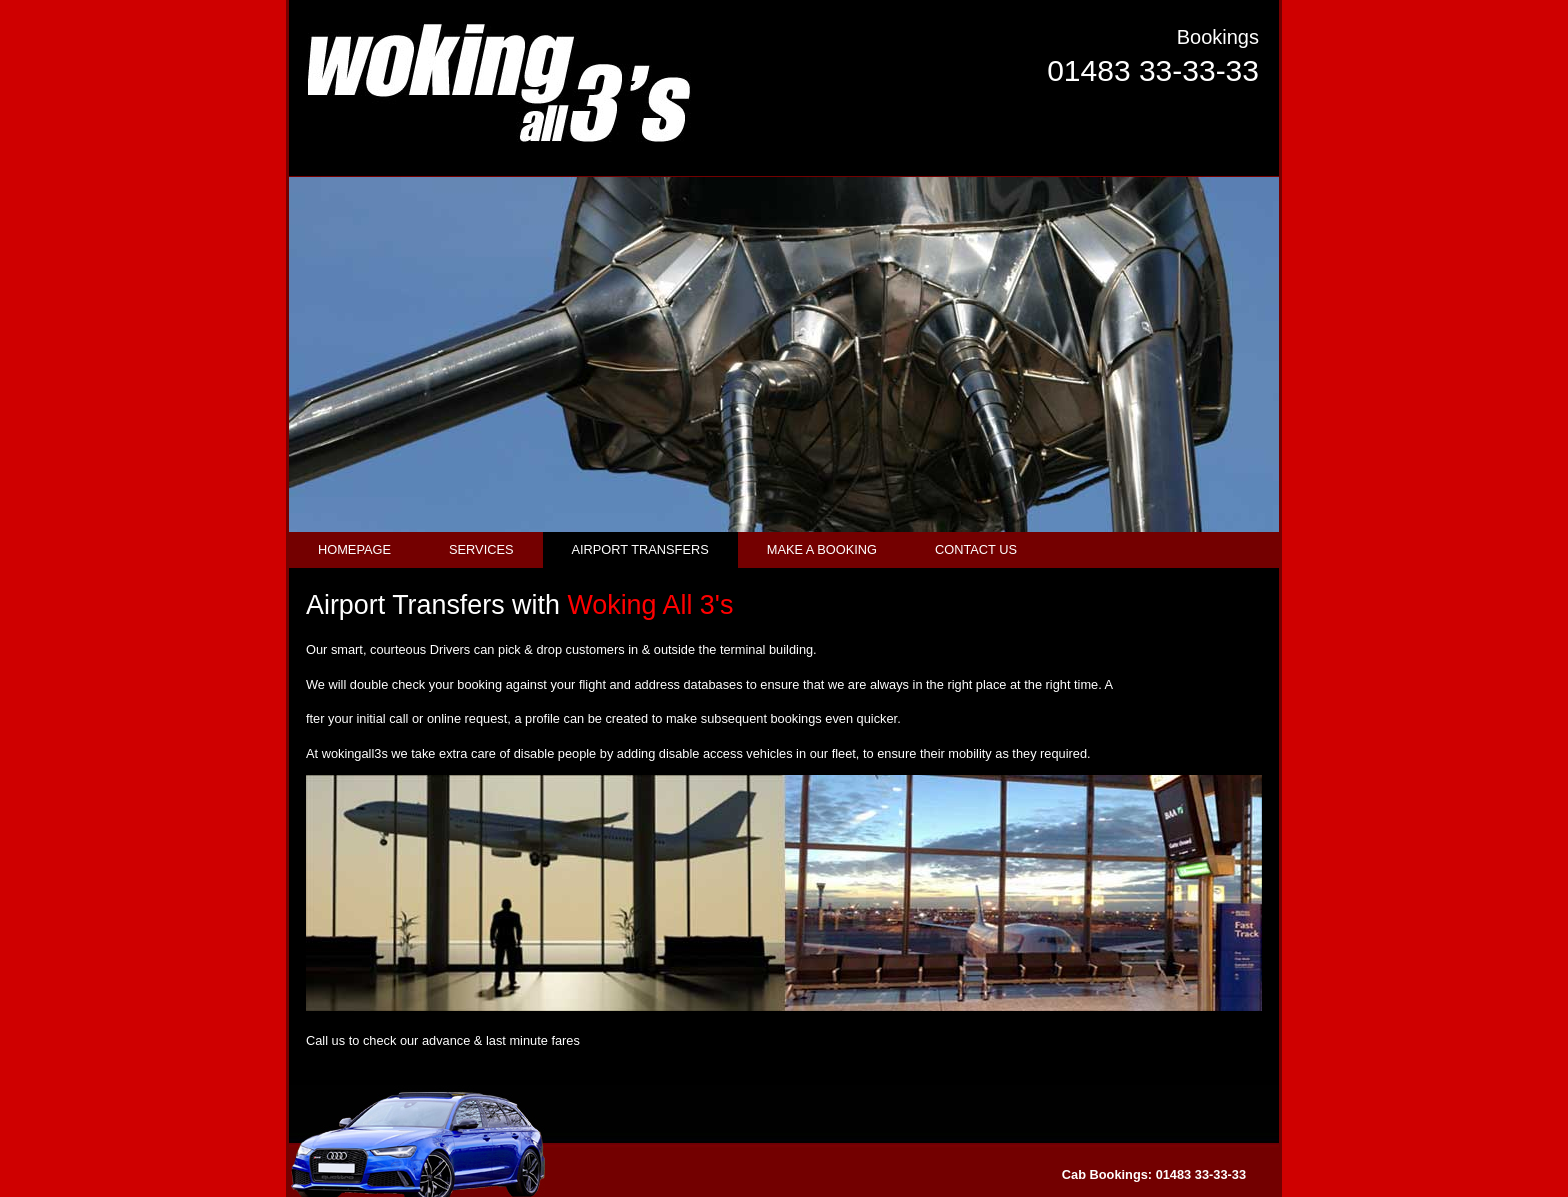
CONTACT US (976, 549)
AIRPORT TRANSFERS (640, 549)
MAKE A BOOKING (822, 549)
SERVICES (481, 549)
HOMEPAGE (354, 549)
